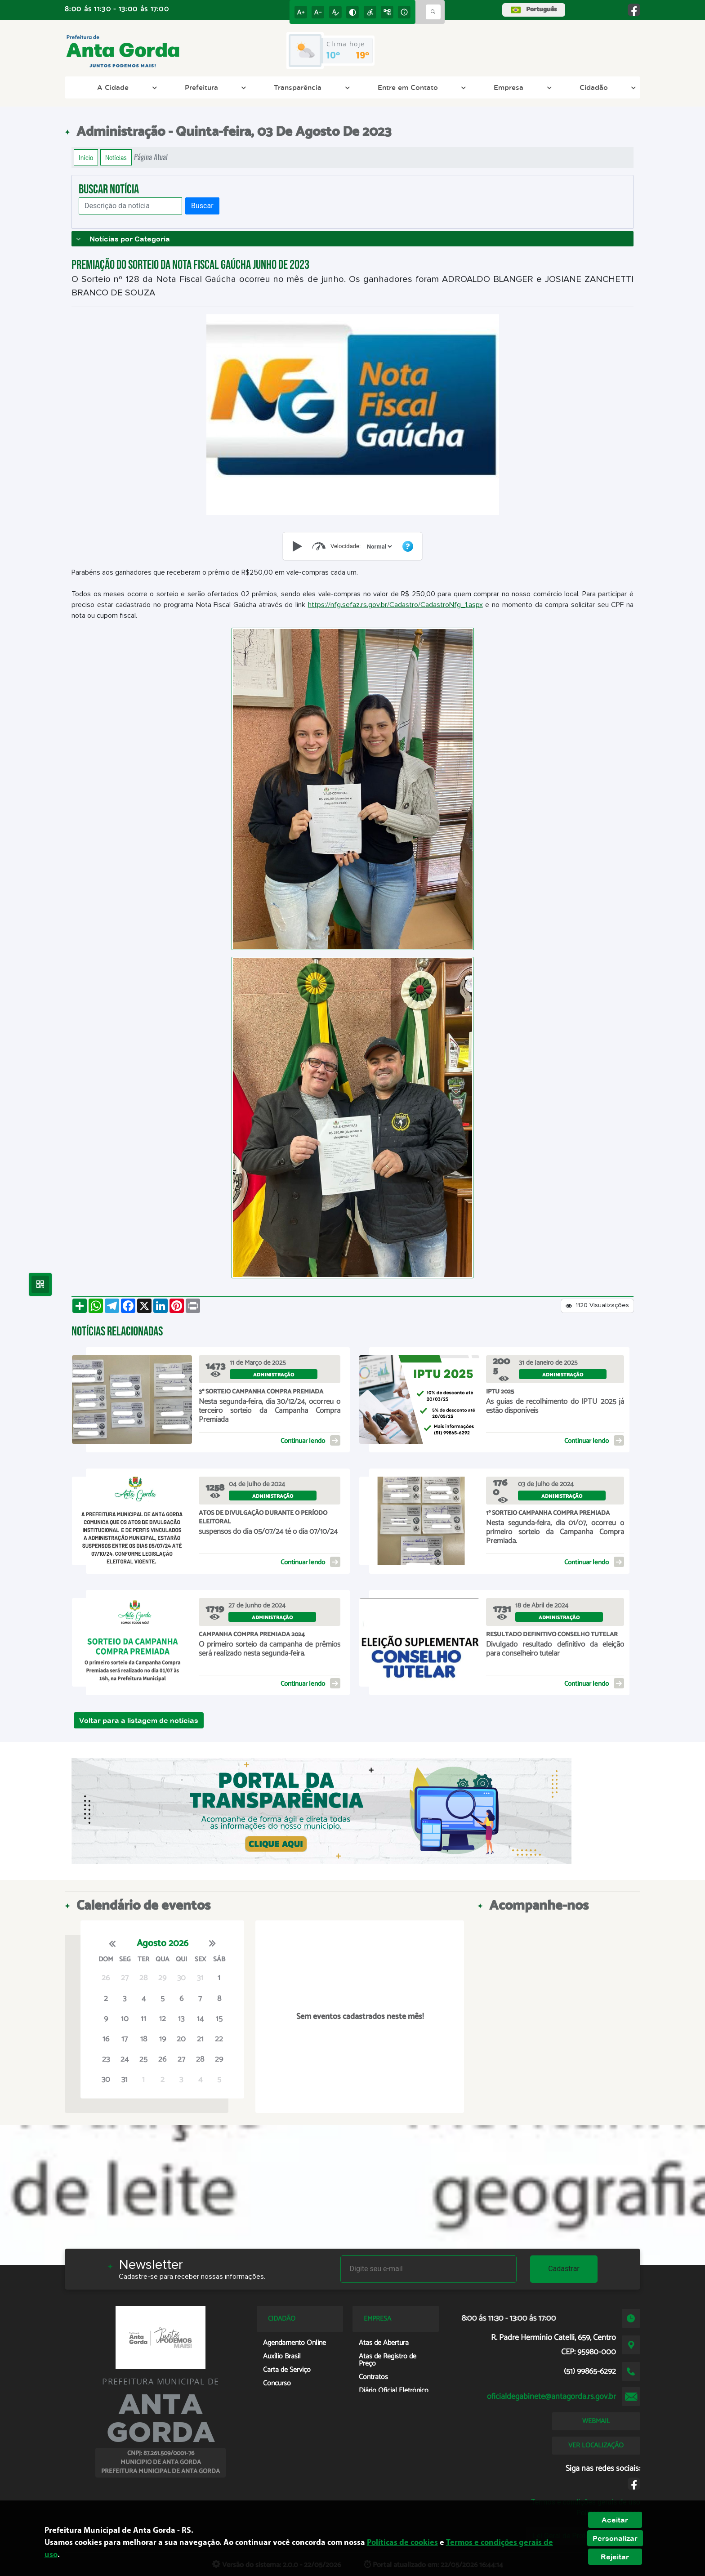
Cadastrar (564, 2268)
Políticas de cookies (402, 2543)
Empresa (521, 87)
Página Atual (151, 157)
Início (86, 157)
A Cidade (125, 87)
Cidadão (607, 87)
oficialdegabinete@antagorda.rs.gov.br (551, 2396)
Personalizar (615, 2538)
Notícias (116, 157)
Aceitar (615, 2520)
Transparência (310, 87)
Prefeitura (214, 87)
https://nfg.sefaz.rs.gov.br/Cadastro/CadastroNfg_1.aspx (395, 604)
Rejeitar (615, 2557)
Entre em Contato (421, 87)
